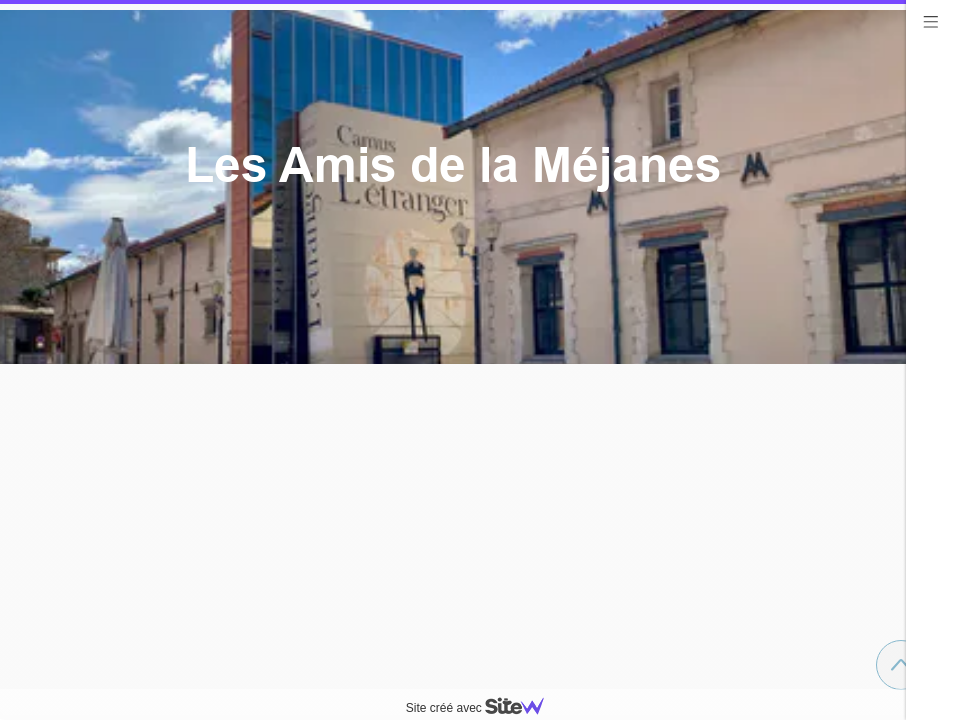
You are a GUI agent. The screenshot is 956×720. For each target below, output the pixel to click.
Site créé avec (483, 708)
